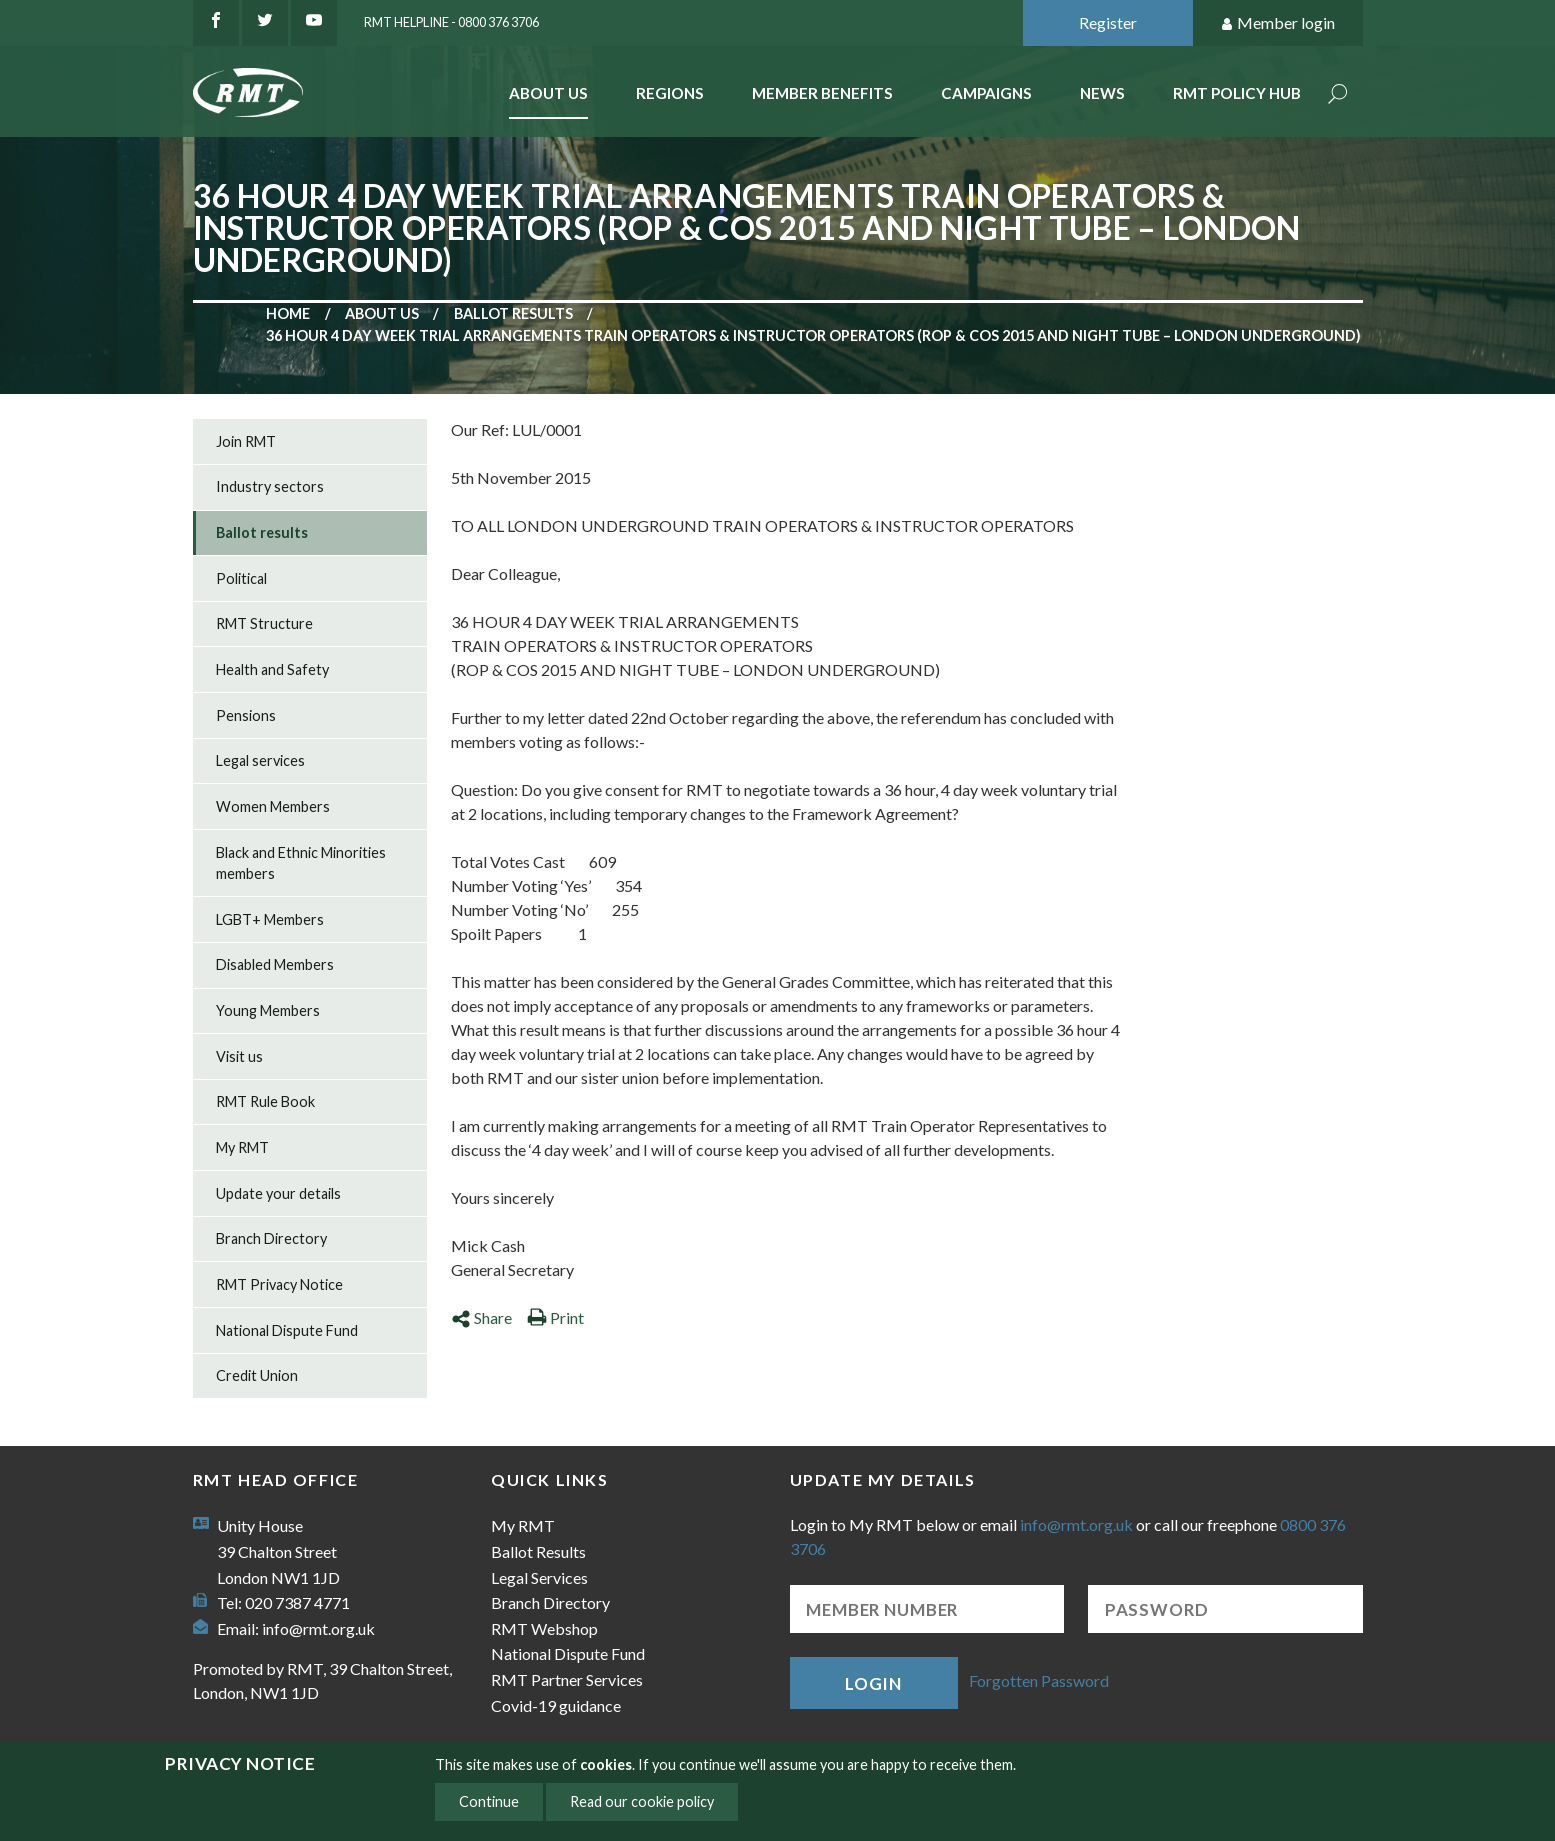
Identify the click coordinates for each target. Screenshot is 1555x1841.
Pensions (246, 715)
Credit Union (257, 1375)
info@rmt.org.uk (318, 1628)
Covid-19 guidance (556, 1705)
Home (288, 313)
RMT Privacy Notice (279, 1284)
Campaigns (986, 93)
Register (1108, 22)
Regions (670, 93)
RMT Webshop (544, 1628)
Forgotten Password (1039, 1680)
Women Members (273, 806)
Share (481, 1317)
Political (241, 578)
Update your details (278, 1193)
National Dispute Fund (287, 1330)
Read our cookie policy (642, 1801)
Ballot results (513, 313)
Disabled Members (275, 964)
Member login (1277, 23)
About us (382, 313)
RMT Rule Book (265, 1101)
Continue (489, 1801)
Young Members (268, 1010)
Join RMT (246, 441)
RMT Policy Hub (1237, 93)
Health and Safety (272, 669)
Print (555, 1317)
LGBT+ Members (270, 919)
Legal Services (539, 1577)
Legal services (260, 760)
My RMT (242, 1147)
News (1102, 93)
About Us (548, 93)
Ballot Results (538, 1551)
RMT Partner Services (567, 1679)
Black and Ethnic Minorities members (301, 863)
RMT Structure (264, 623)
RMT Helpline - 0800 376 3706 (451, 22)
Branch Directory (271, 1238)
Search (1338, 95)
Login (873, 1683)
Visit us (239, 1056)
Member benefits (822, 93)
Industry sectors (270, 486)
